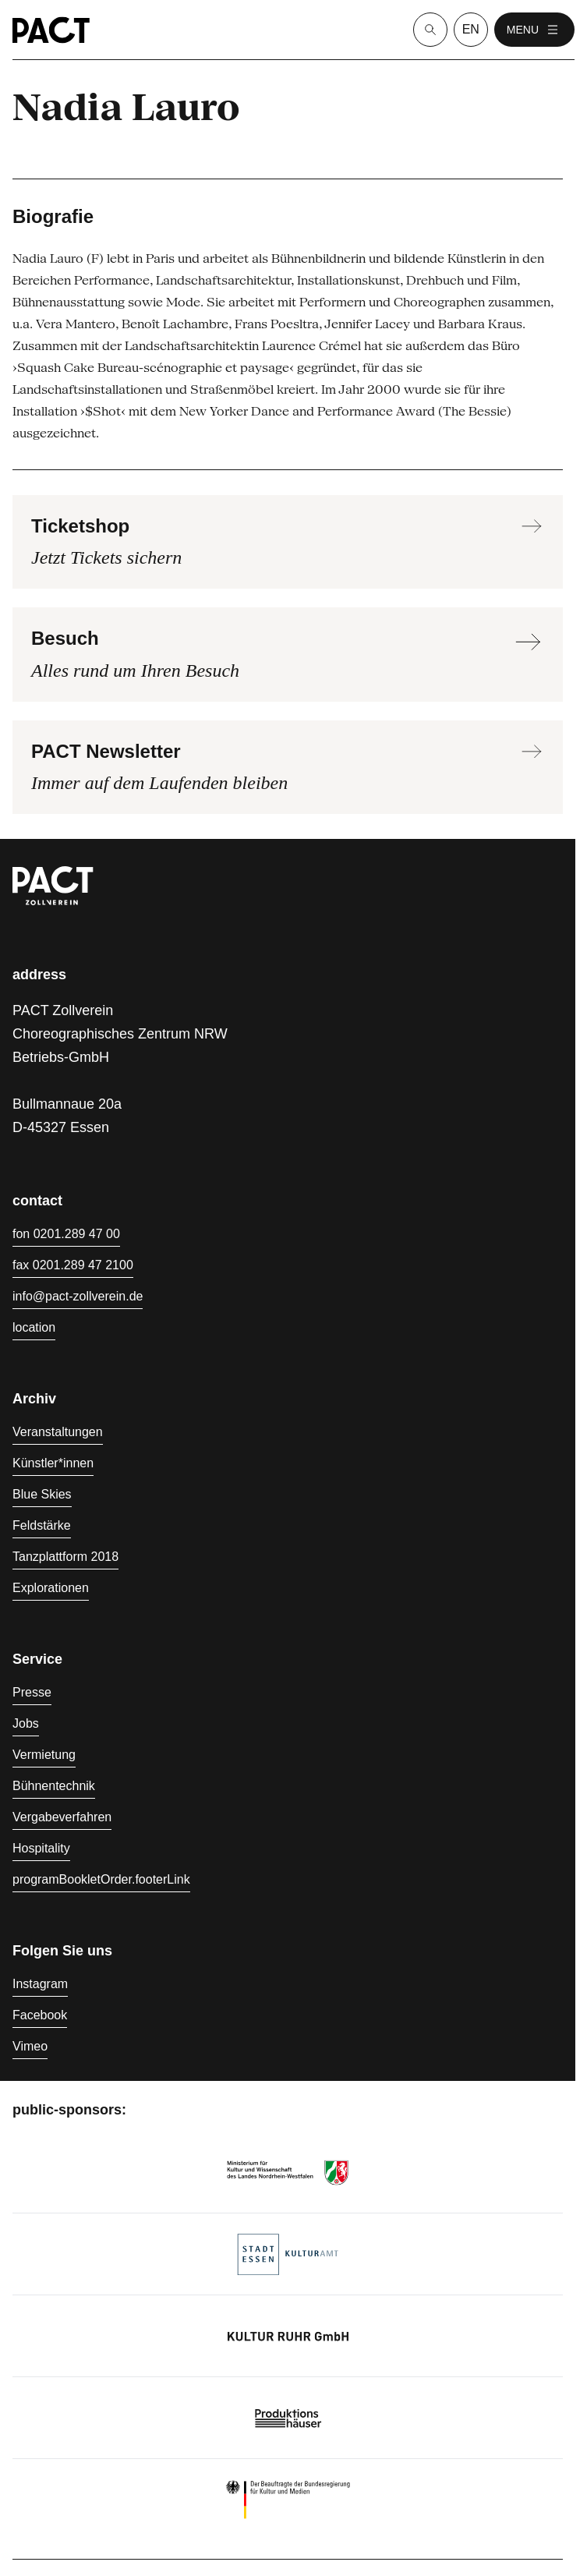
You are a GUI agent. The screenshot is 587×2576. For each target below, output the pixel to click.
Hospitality (41, 1848)
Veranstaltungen (57, 1431)
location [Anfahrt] (33, 1327)
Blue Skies (42, 1494)
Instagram (40, 1983)
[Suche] (430, 29)
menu (534, 29)
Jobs (25, 1723)
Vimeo (30, 2046)
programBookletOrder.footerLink (101, 1879)
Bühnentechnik (53, 1785)
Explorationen (50, 1587)
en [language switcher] (470, 29)
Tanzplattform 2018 (65, 1556)
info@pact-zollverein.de (77, 1296)
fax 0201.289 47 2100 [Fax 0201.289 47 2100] (72, 1265)
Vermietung (44, 1754)
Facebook (39, 2015)
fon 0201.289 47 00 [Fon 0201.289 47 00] (66, 1233)
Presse (31, 1692)
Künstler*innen (53, 1463)
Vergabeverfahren (61, 1817)
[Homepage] (51, 30)
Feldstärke (41, 1525)
